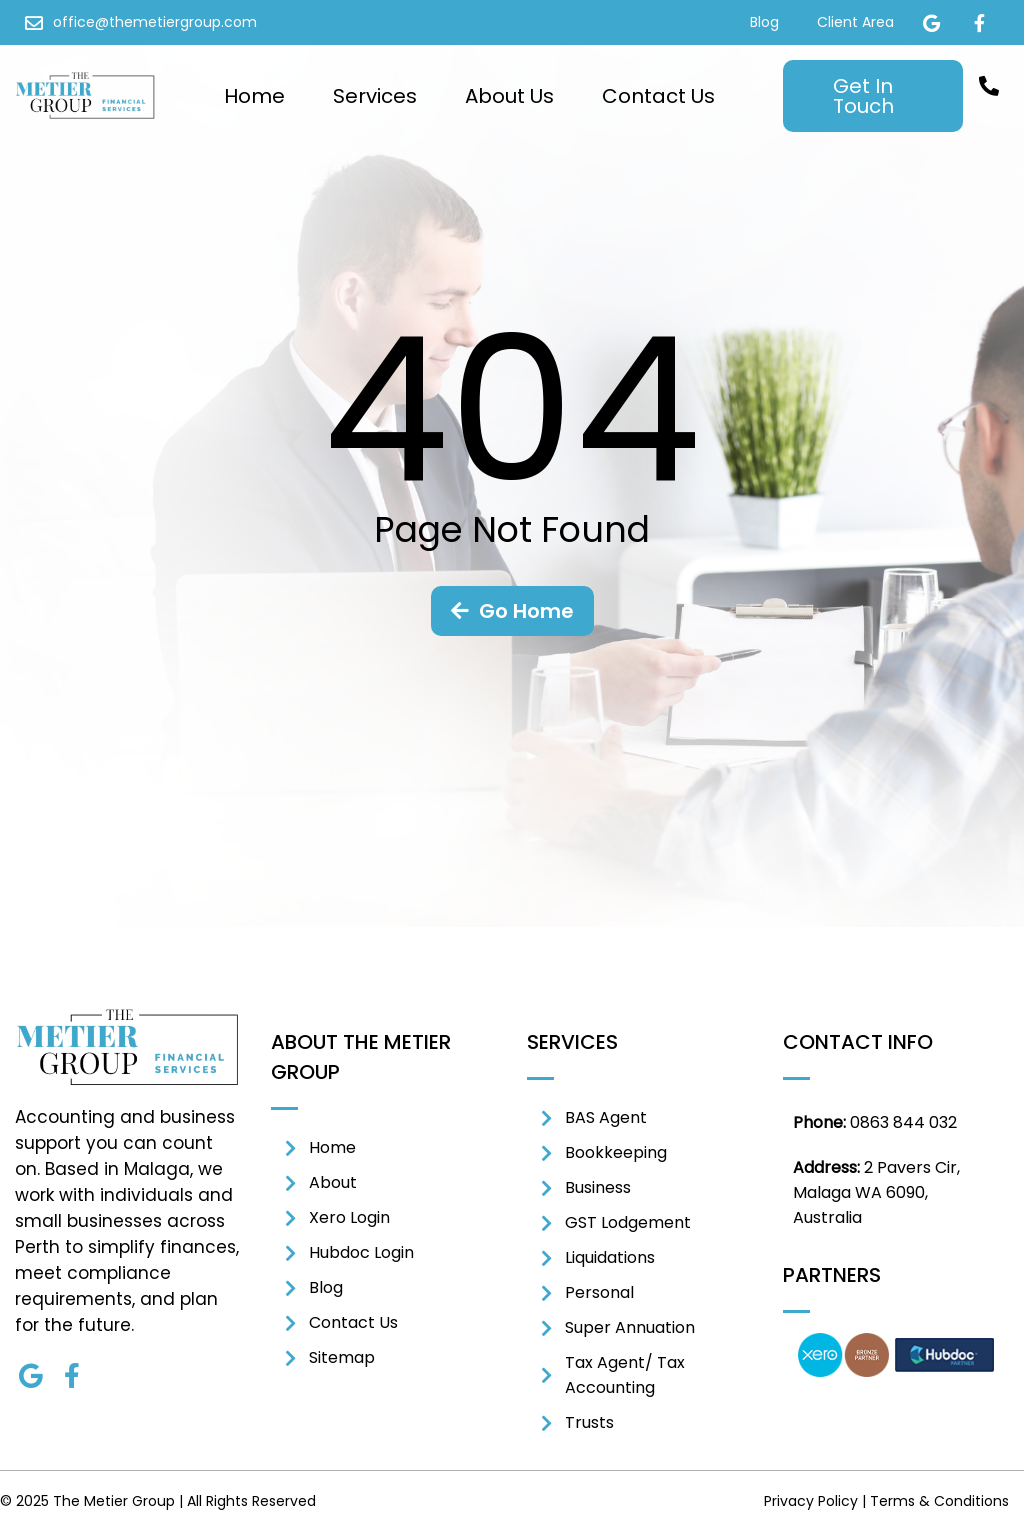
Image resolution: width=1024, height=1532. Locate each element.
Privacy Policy (811, 1501)
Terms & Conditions (939, 1501)
